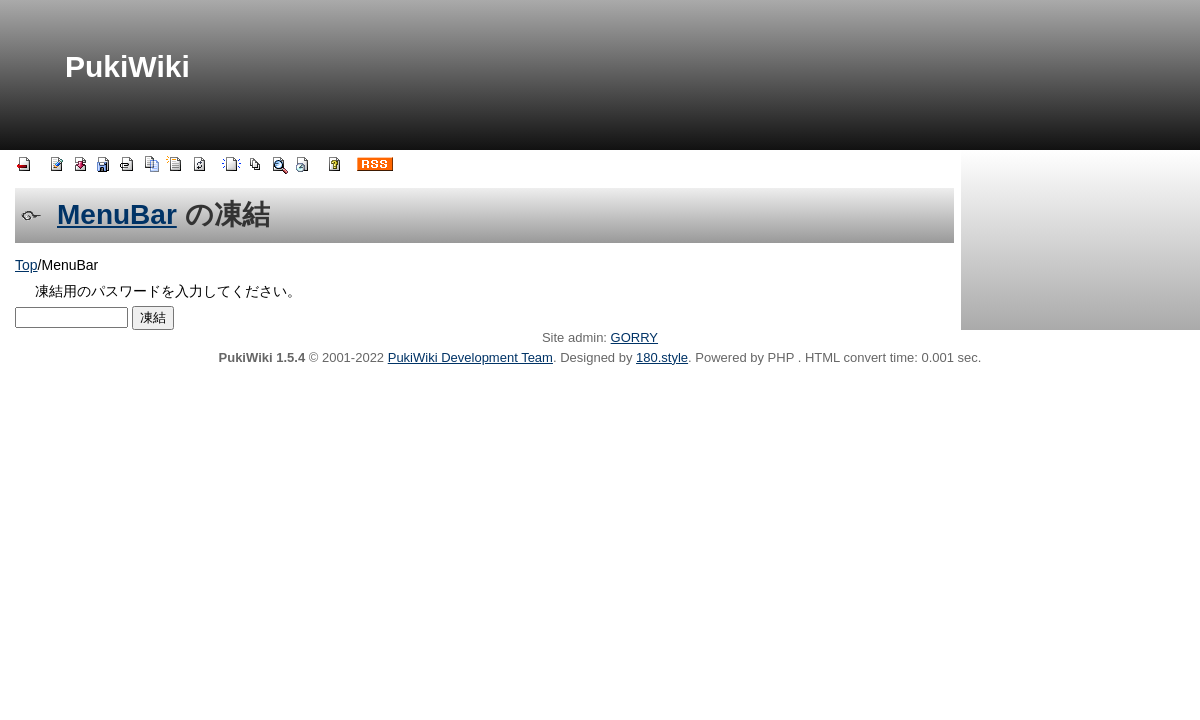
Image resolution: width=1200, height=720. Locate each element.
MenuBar (117, 214)
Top (26, 265)
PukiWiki (127, 66)
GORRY (634, 337)
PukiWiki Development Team (470, 357)
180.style (662, 357)
